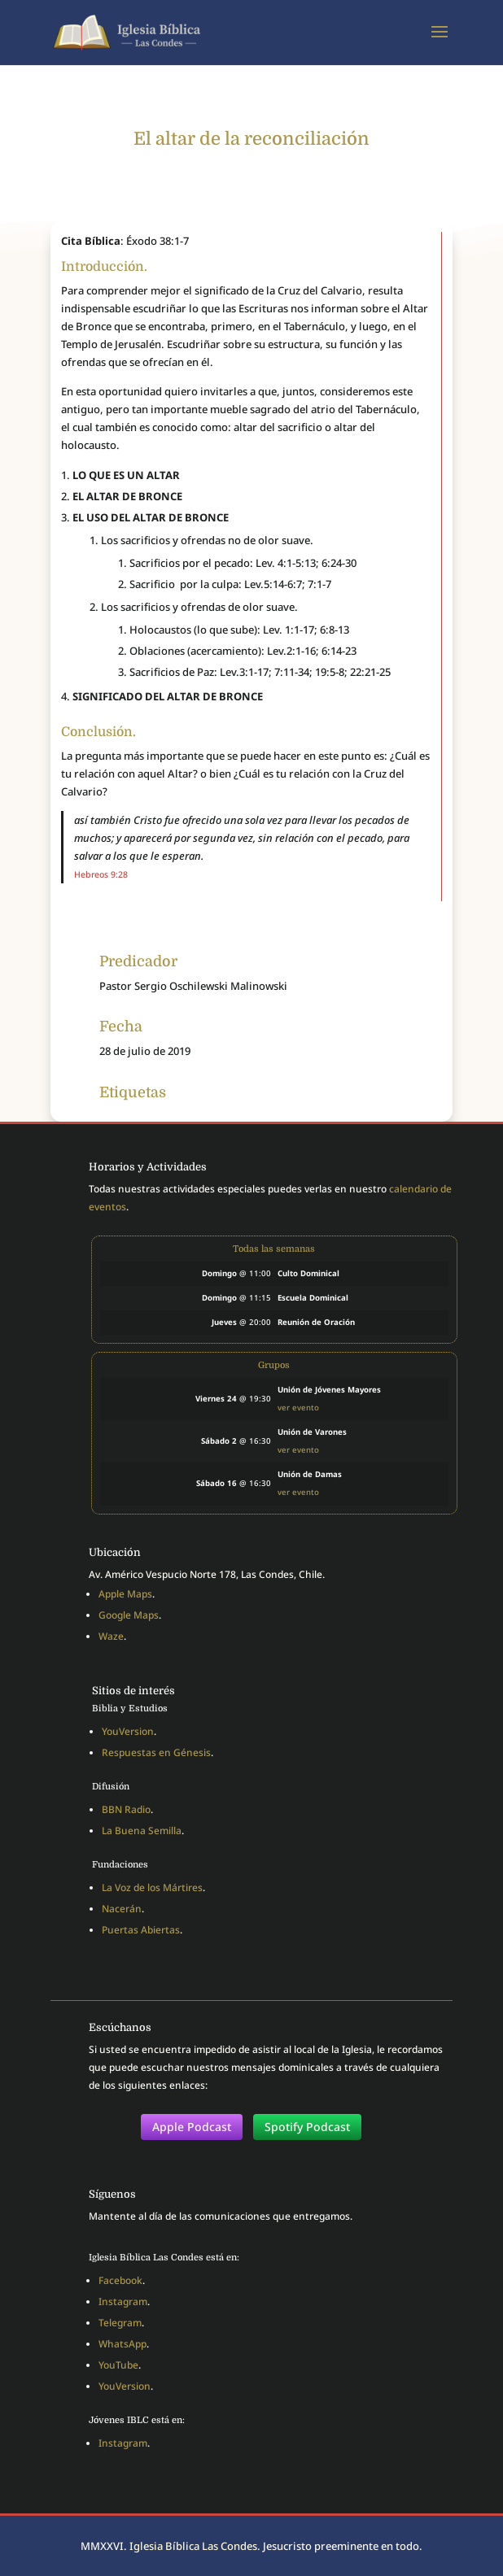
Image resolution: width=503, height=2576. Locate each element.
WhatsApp (122, 2344)
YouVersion (128, 1731)
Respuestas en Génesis (156, 1752)
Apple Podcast (191, 2126)
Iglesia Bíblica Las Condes (193, 2546)
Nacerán (122, 1909)
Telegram (120, 2323)
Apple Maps (125, 1594)
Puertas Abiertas (141, 1930)
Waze (111, 1636)
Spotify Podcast (307, 2126)
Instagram (122, 2301)
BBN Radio (126, 1809)
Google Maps (128, 1615)
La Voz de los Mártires (152, 1887)
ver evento (298, 1407)
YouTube (118, 2365)
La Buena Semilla (142, 1830)
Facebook (120, 2280)
